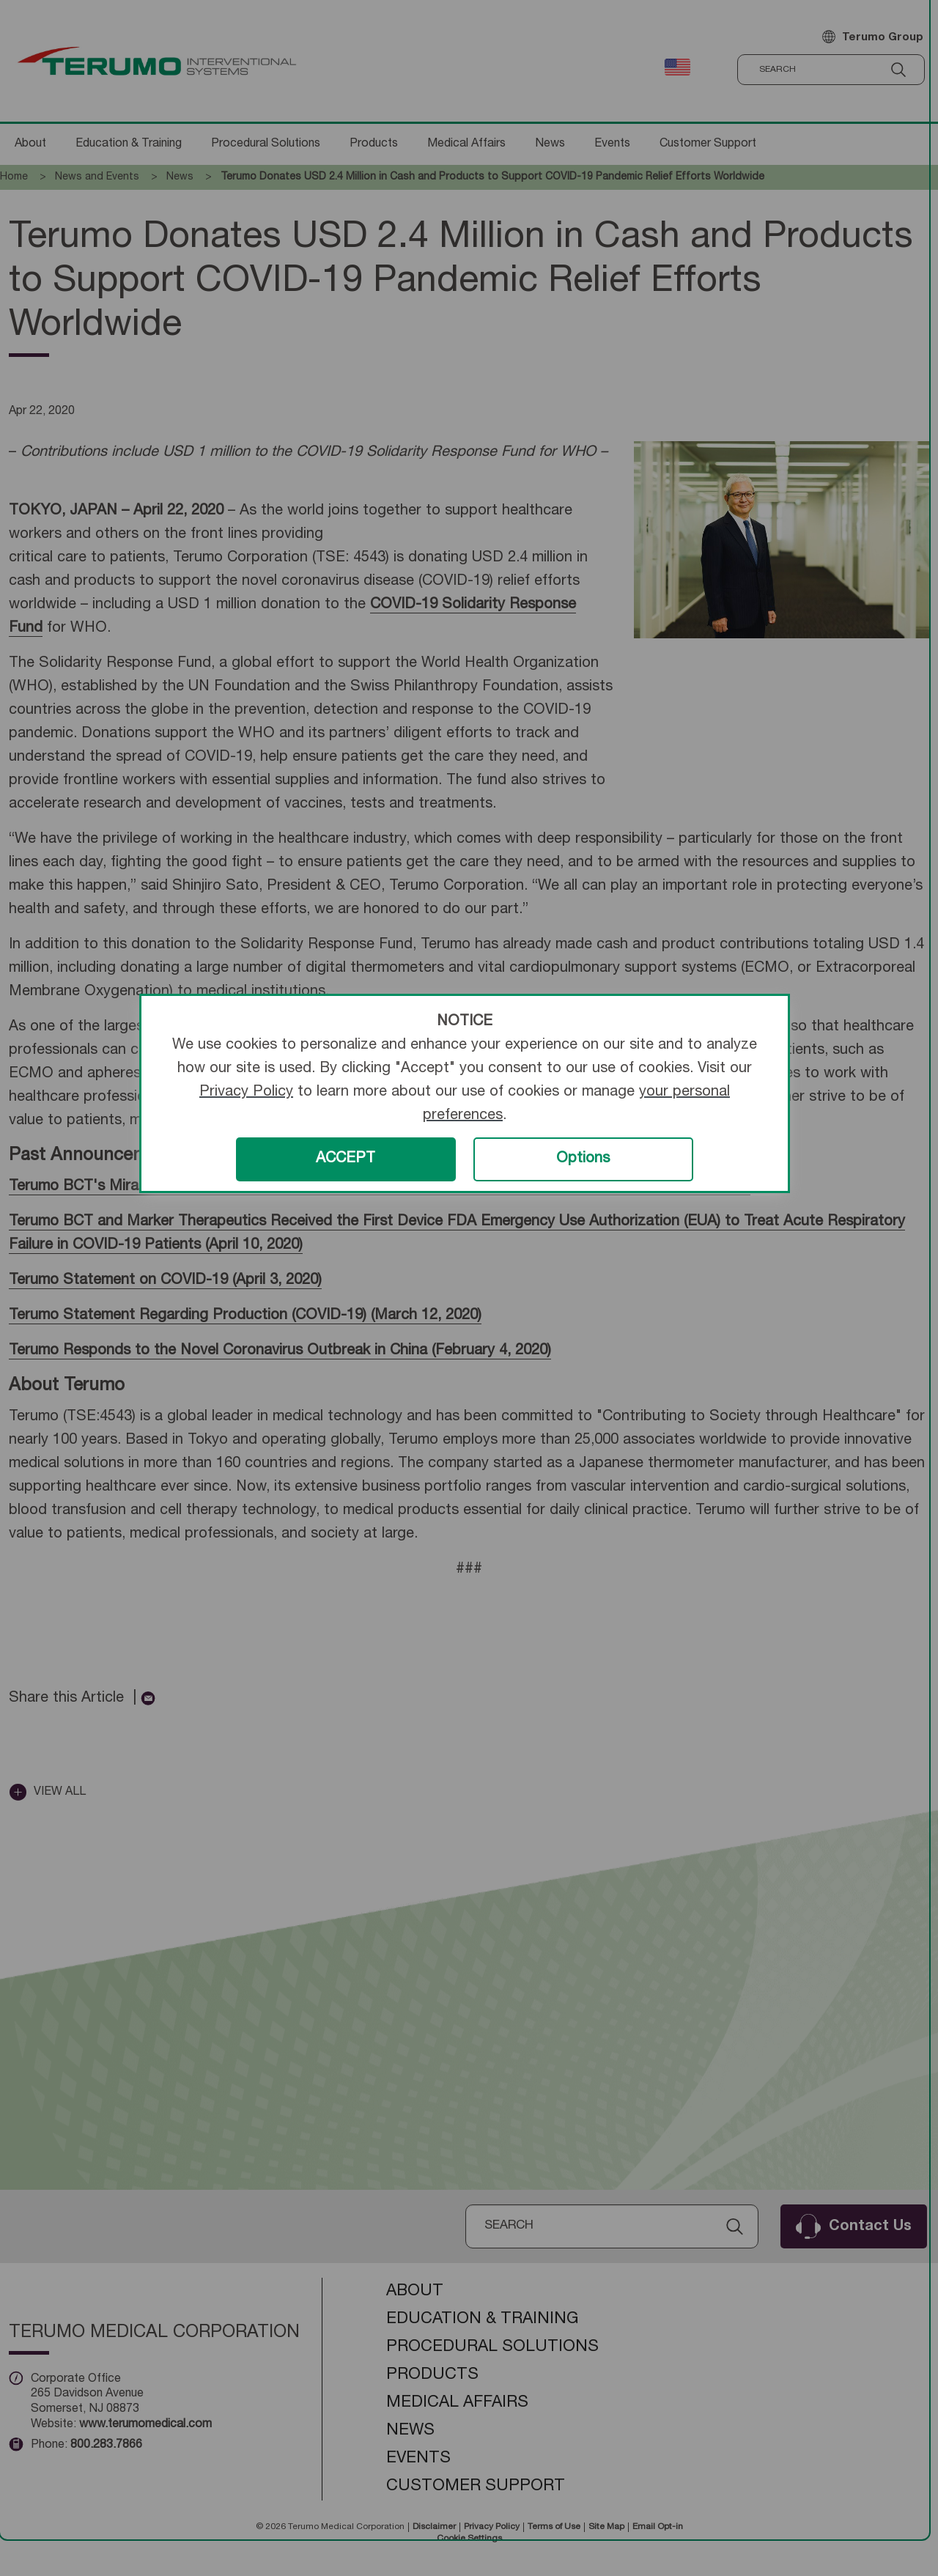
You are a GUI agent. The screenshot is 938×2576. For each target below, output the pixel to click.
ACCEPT (345, 1159)
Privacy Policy (246, 1092)
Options (583, 1159)
